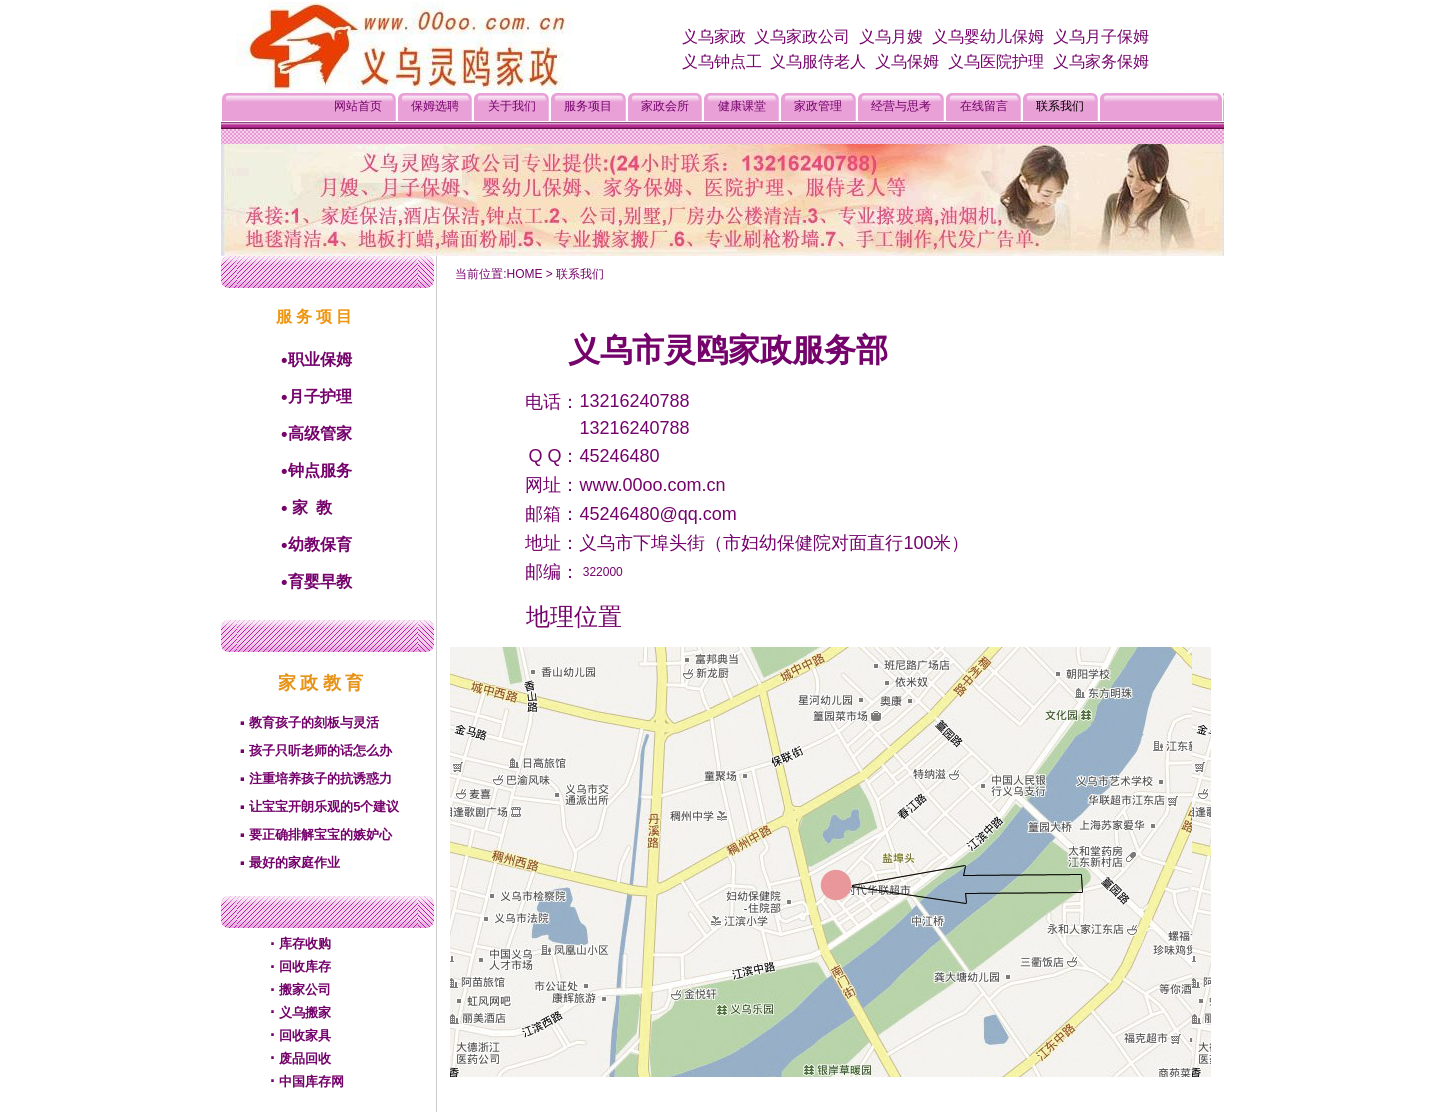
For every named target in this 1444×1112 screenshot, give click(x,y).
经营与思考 (901, 106)
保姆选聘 (435, 106)
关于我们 (512, 106)
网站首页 (358, 106)
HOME (524, 274)
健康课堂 (742, 106)
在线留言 (984, 106)
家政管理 (818, 106)
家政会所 (665, 106)
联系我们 (1060, 106)
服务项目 (588, 106)
